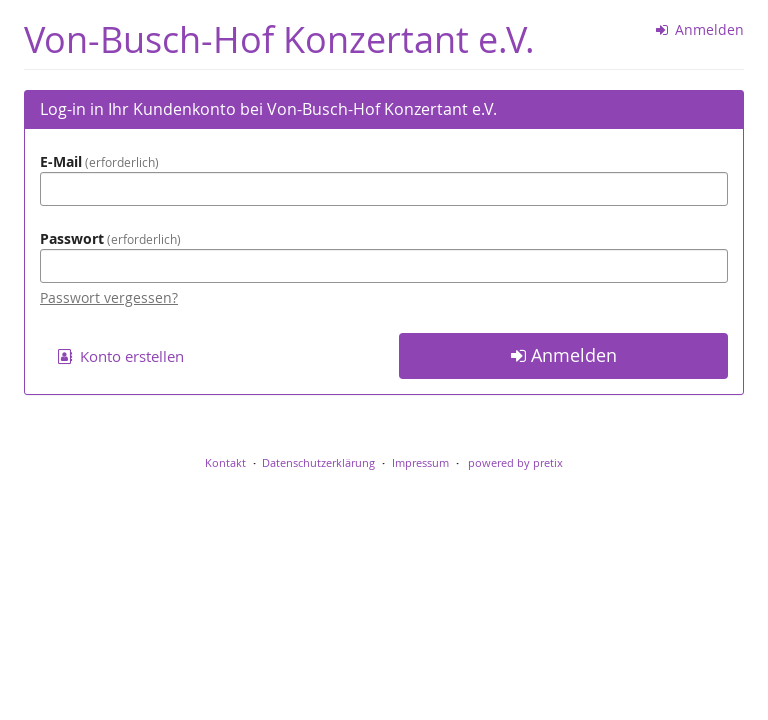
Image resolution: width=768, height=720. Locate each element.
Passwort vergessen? (109, 297)
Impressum (420, 462)
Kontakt (225, 462)
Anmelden (700, 29)
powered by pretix (515, 462)
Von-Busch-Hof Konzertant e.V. (279, 39)
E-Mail (99, 161)
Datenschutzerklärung (318, 462)
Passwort (110, 238)
